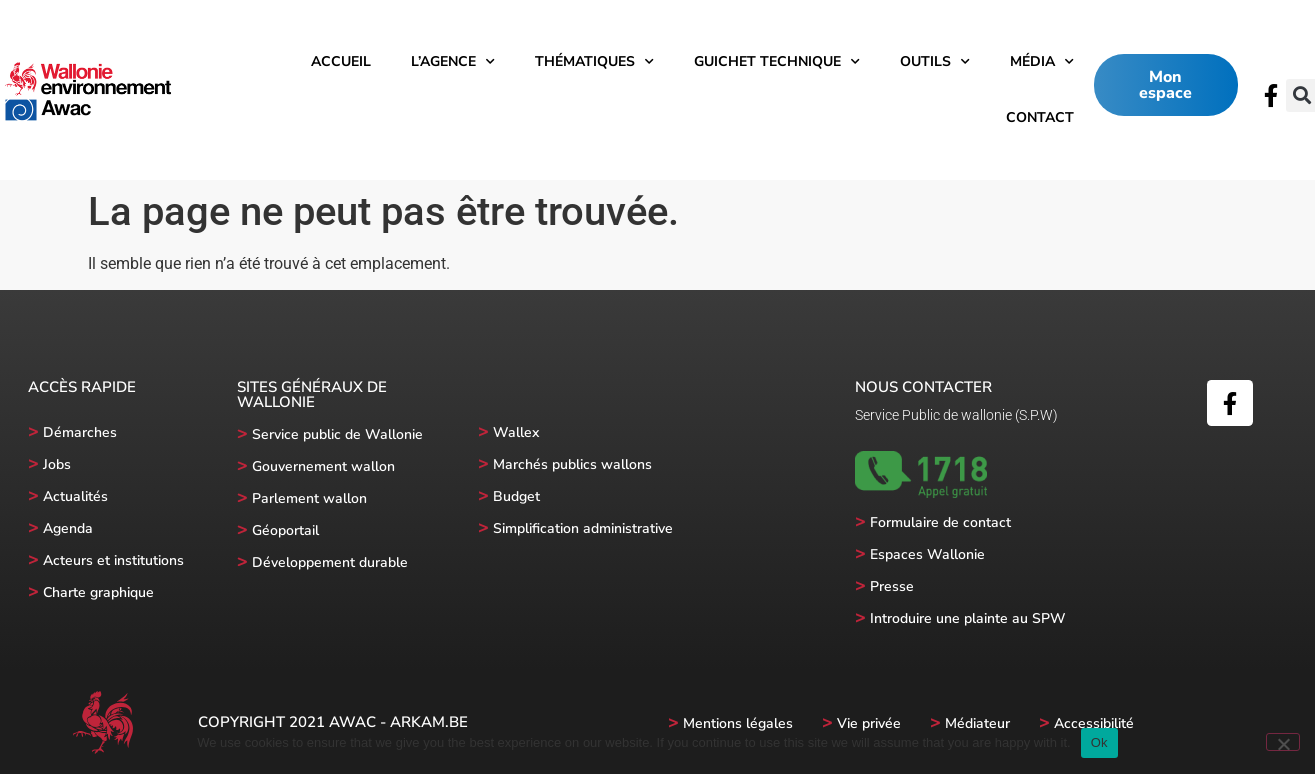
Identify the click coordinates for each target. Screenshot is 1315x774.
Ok (1099, 742)
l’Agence (453, 62)
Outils (935, 62)
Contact (1040, 117)
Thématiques (594, 62)
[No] (1283, 742)
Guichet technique (777, 62)
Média (1042, 62)
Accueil (341, 61)
